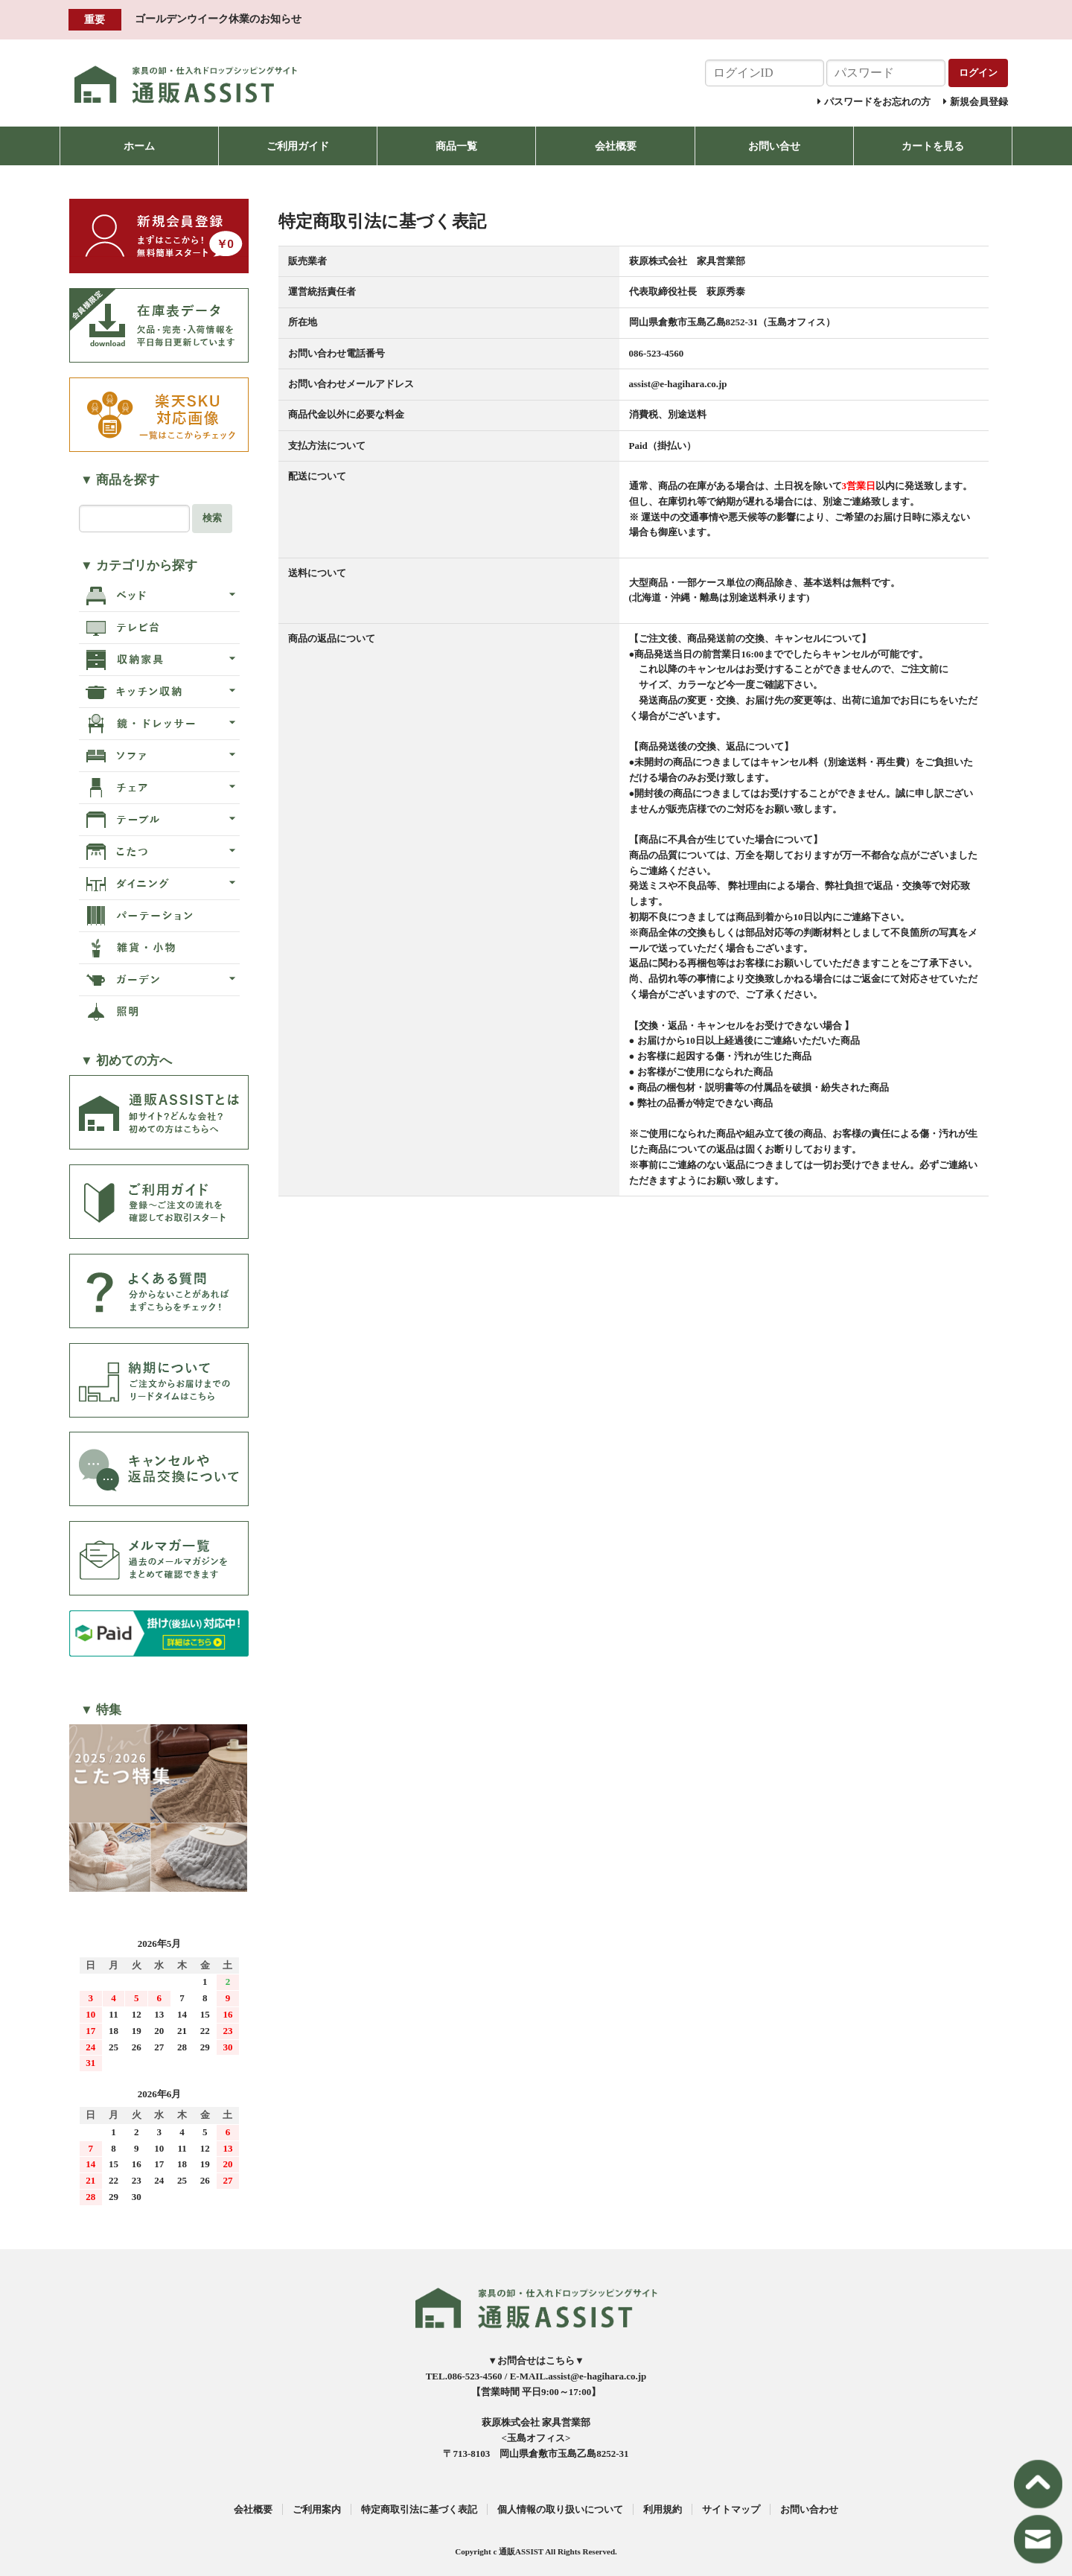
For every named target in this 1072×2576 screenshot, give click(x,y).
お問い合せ (774, 146)
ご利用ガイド (298, 146)
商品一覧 (456, 146)
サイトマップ (731, 2509)
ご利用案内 (317, 2509)
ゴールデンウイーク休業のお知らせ (218, 19)
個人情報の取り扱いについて (560, 2509)
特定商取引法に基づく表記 (419, 2509)
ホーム (139, 146)
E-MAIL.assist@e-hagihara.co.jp (578, 2376)
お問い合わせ (809, 2509)
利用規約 (662, 2509)
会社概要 (615, 146)
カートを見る (933, 146)
